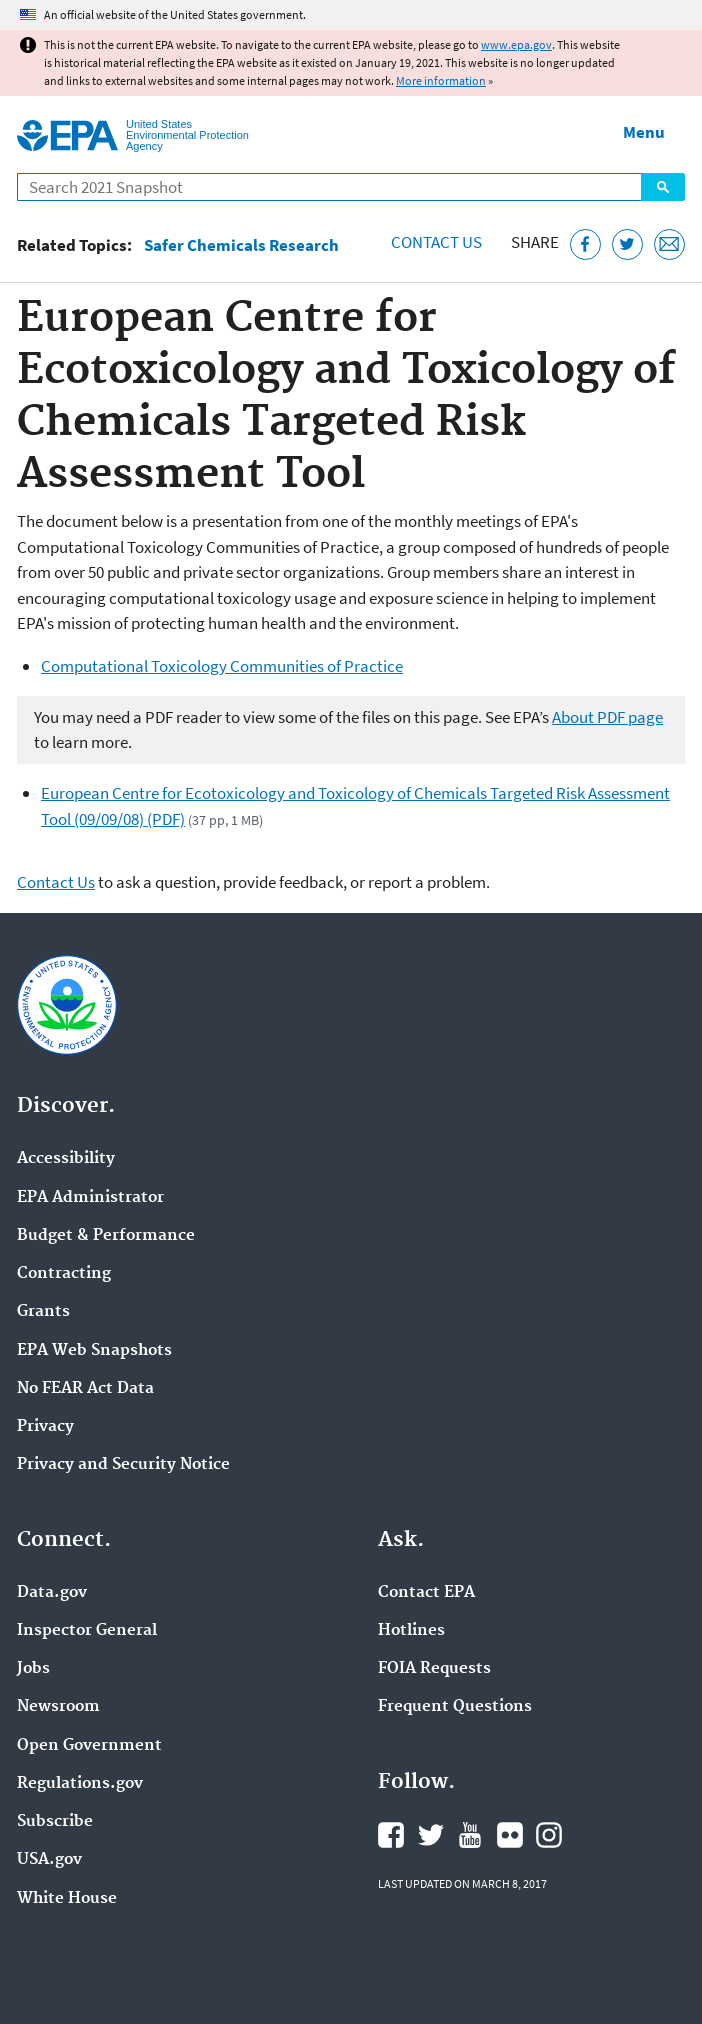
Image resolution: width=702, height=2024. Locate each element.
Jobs (33, 1669)
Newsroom (58, 1707)
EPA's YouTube (470, 1835)
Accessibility (66, 1159)
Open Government (89, 1746)
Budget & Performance (106, 1236)
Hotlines (411, 1631)
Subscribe (55, 1822)
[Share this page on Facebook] (585, 244)
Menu (644, 132)
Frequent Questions (455, 1707)
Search (663, 187)
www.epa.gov (516, 44)
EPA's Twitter (431, 1835)
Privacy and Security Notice (123, 1465)
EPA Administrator (90, 1198)
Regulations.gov (80, 1784)
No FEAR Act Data (85, 1389)
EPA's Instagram (549, 1835)
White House (67, 1899)
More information (441, 80)
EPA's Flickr (510, 1835)
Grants (43, 1312)
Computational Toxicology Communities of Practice (222, 666)
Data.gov (52, 1593)
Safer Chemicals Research (241, 245)
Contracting (64, 1274)
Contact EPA (426, 1593)
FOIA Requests (434, 1669)
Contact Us (436, 242)
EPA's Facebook (391, 1835)
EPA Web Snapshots (94, 1351)
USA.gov (49, 1860)
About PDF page (607, 717)
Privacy (45, 1427)
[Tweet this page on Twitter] (627, 244)
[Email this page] (669, 244)
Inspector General (87, 1631)
